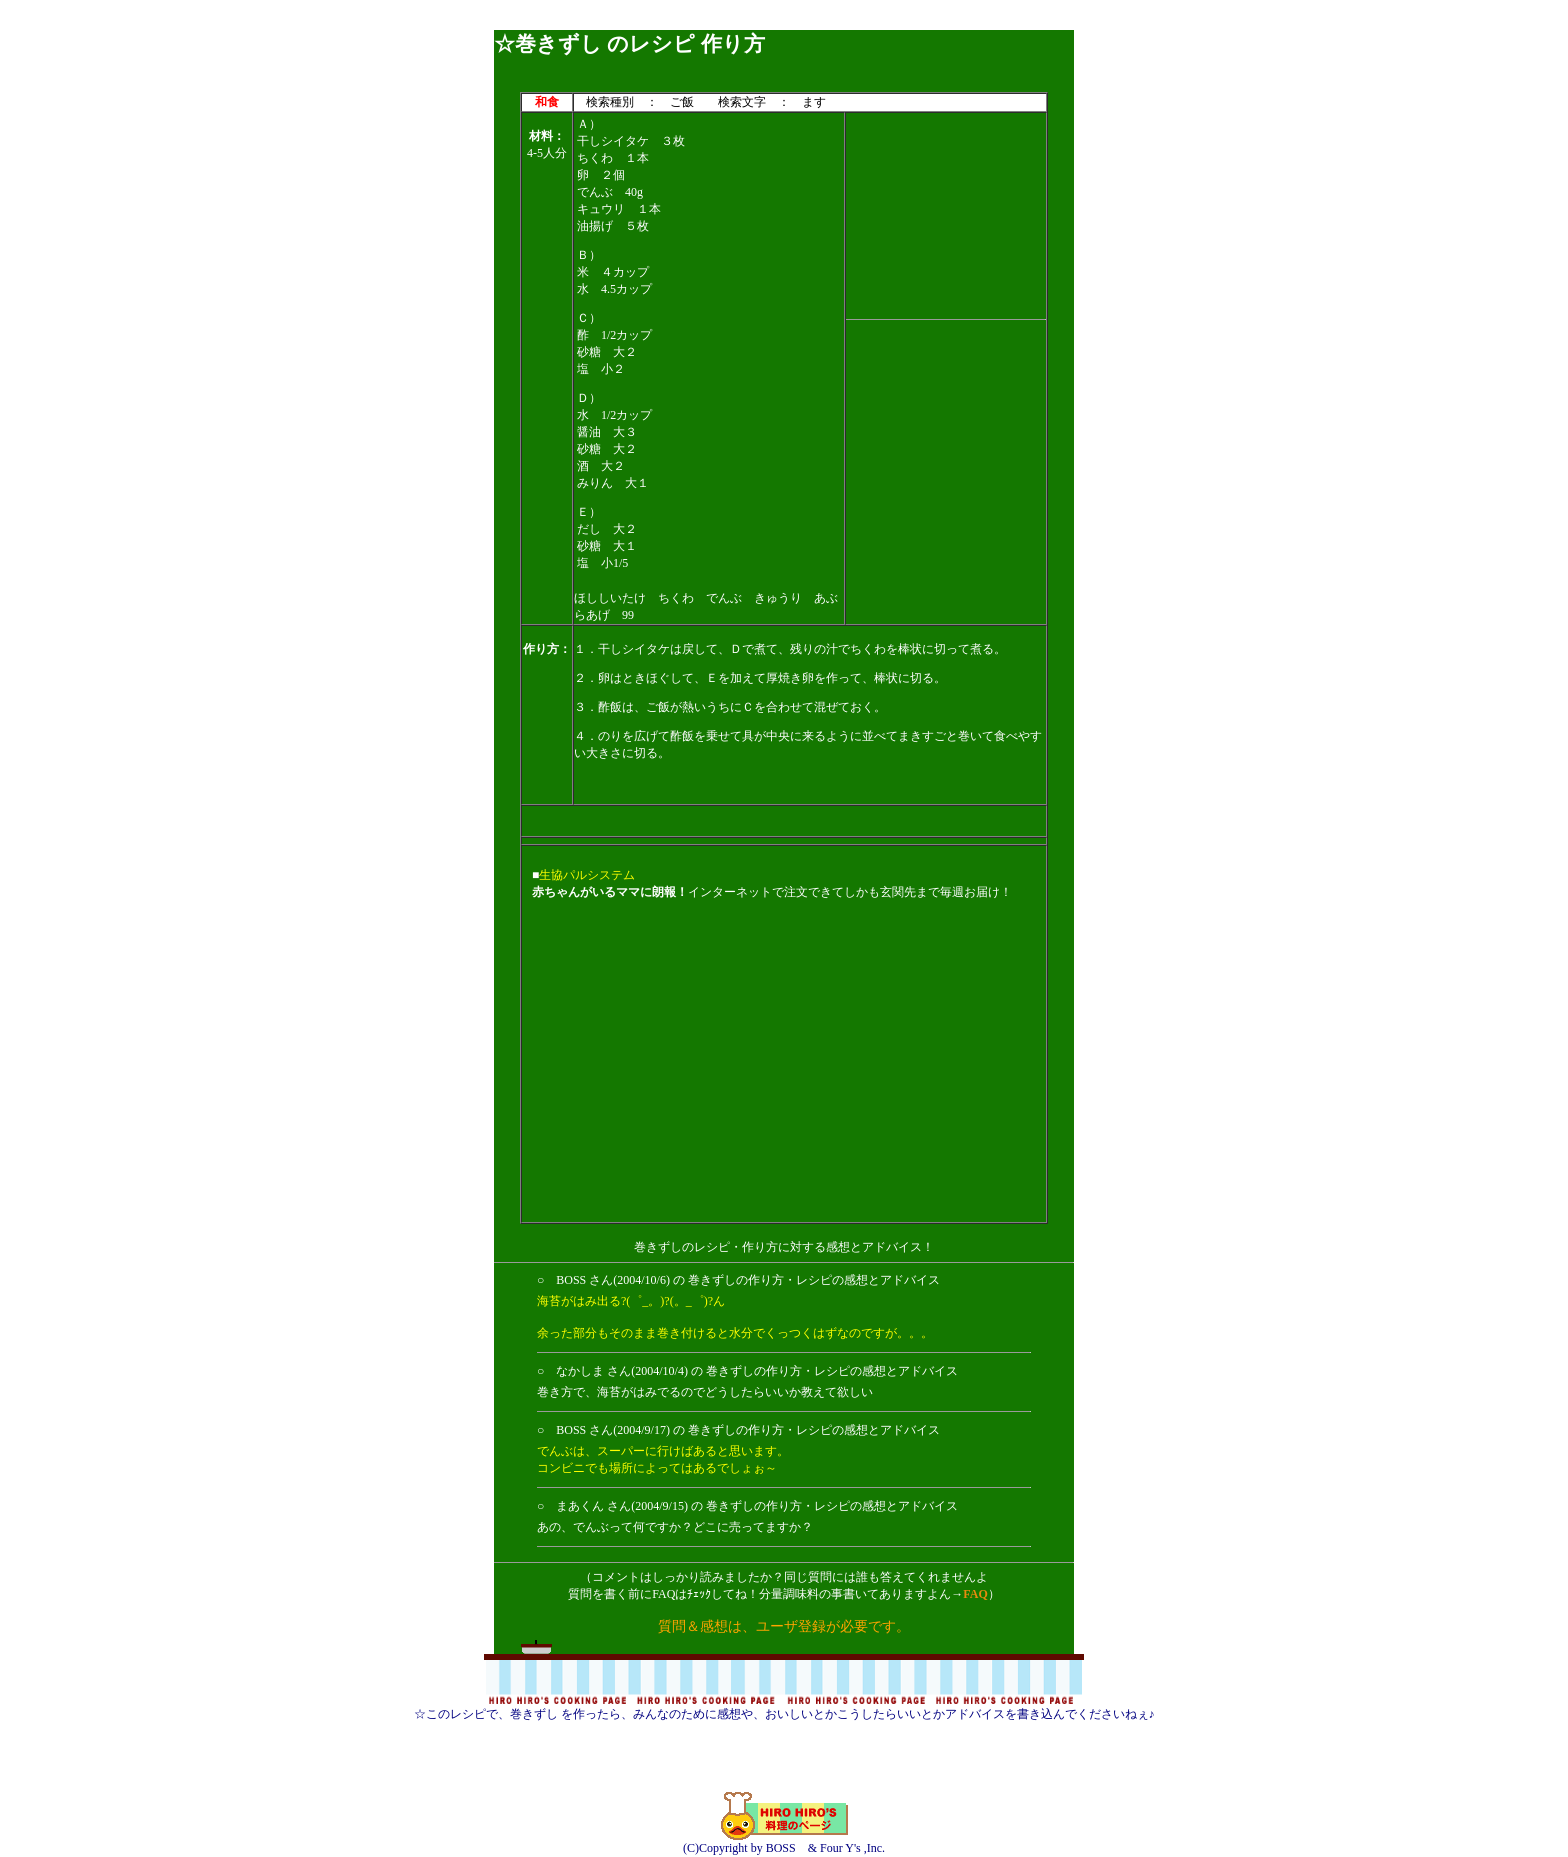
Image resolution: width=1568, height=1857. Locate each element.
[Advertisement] (784, 22)
